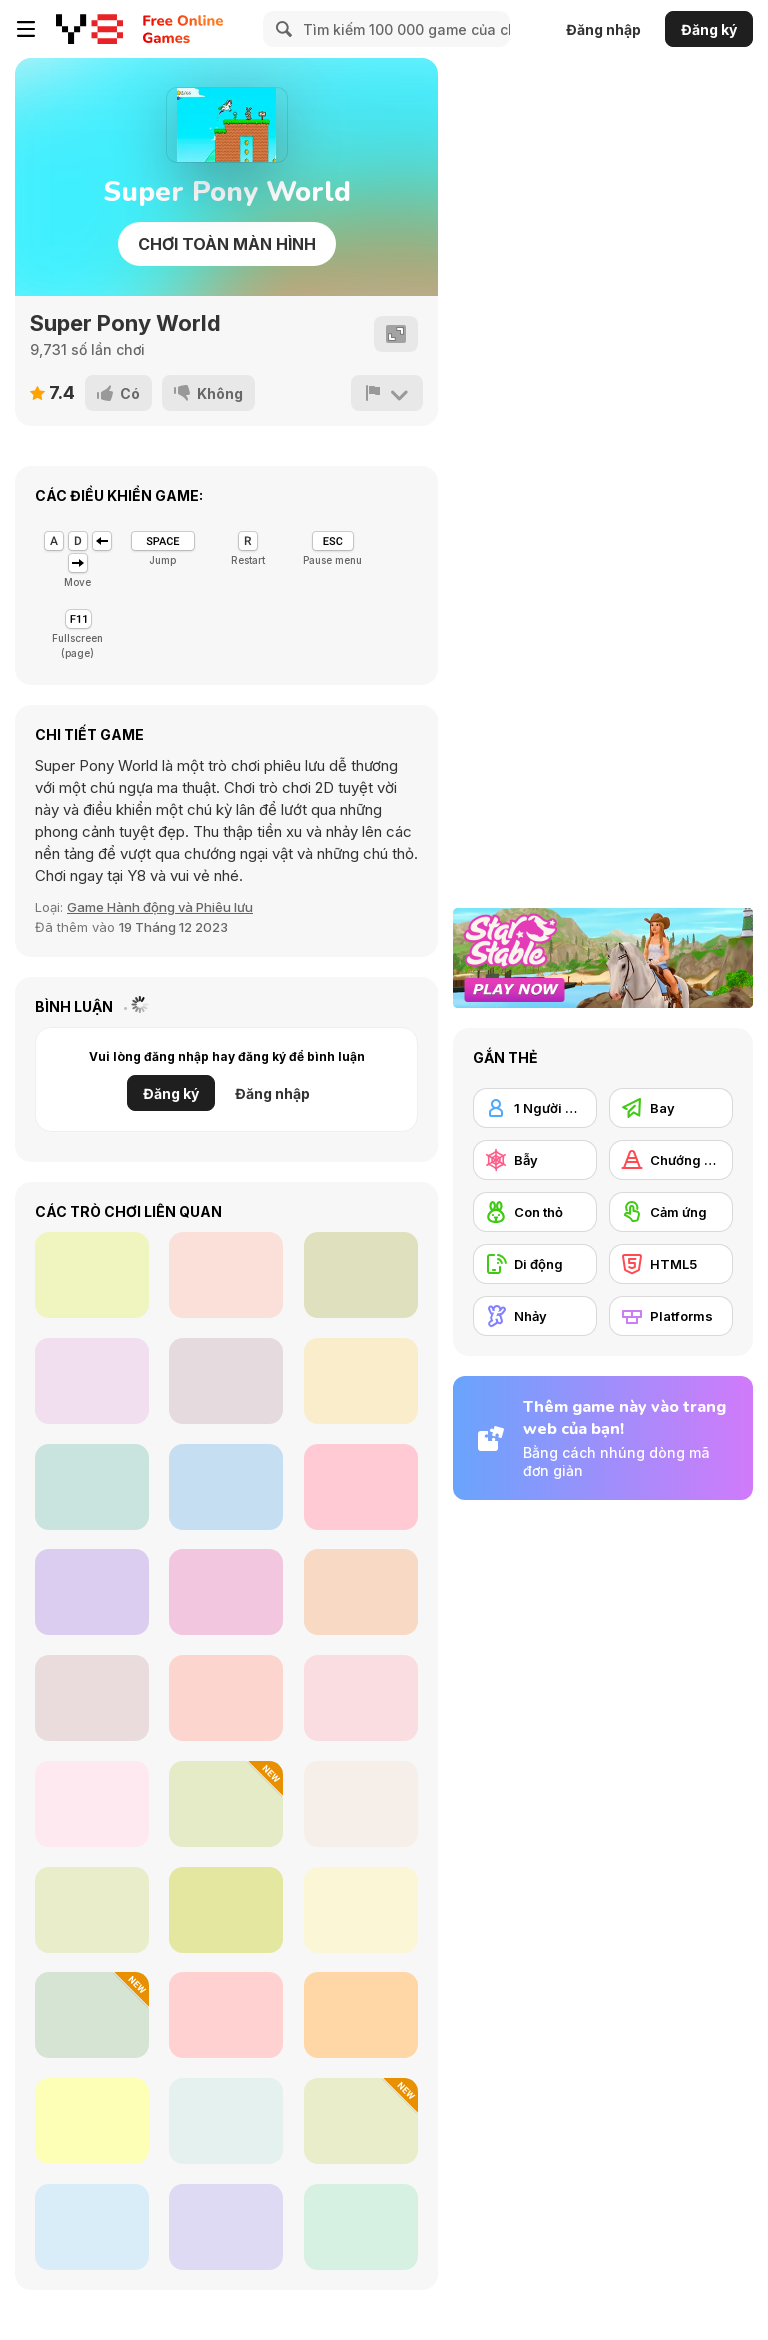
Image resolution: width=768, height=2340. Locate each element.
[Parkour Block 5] (226, 1698)
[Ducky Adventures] (92, 1698)
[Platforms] (671, 1316)
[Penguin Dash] (92, 1487)
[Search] (281, 29)
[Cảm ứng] (671, 1212)
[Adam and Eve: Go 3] (226, 2227)
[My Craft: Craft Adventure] (226, 2121)
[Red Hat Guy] (361, 2121)
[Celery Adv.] (92, 2121)
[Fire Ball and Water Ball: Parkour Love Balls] (92, 2015)
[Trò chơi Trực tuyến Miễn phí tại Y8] (89, 29)
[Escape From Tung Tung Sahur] (226, 1804)
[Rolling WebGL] (92, 1275)
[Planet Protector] (361, 1381)
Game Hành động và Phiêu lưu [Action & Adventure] (160, 907)
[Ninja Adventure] (361, 1698)
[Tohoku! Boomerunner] (226, 1592)
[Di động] (535, 1264)
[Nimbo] (92, 2227)
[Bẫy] (535, 1160)
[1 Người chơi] (535, 1108)
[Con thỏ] (535, 1212)
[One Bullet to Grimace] (226, 1487)
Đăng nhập (603, 29)
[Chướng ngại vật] (671, 1160)
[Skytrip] (361, 1804)
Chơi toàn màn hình (227, 244)
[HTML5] (671, 1264)
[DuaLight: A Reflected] (92, 1910)
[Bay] (671, 1108)
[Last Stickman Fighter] (92, 1381)
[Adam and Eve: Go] (361, 2227)
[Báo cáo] (387, 393)
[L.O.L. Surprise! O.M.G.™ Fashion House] (361, 1592)
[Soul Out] (226, 1275)
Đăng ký (709, 29)
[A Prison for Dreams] (226, 1910)
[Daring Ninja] (361, 1910)
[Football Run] (226, 1381)
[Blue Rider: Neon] (361, 1487)
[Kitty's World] (226, 2015)
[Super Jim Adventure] (361, 2015)
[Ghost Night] (361, 1275)
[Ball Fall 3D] (92, 1804)
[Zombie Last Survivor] (92, 1592)
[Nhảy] (535, 1316)
